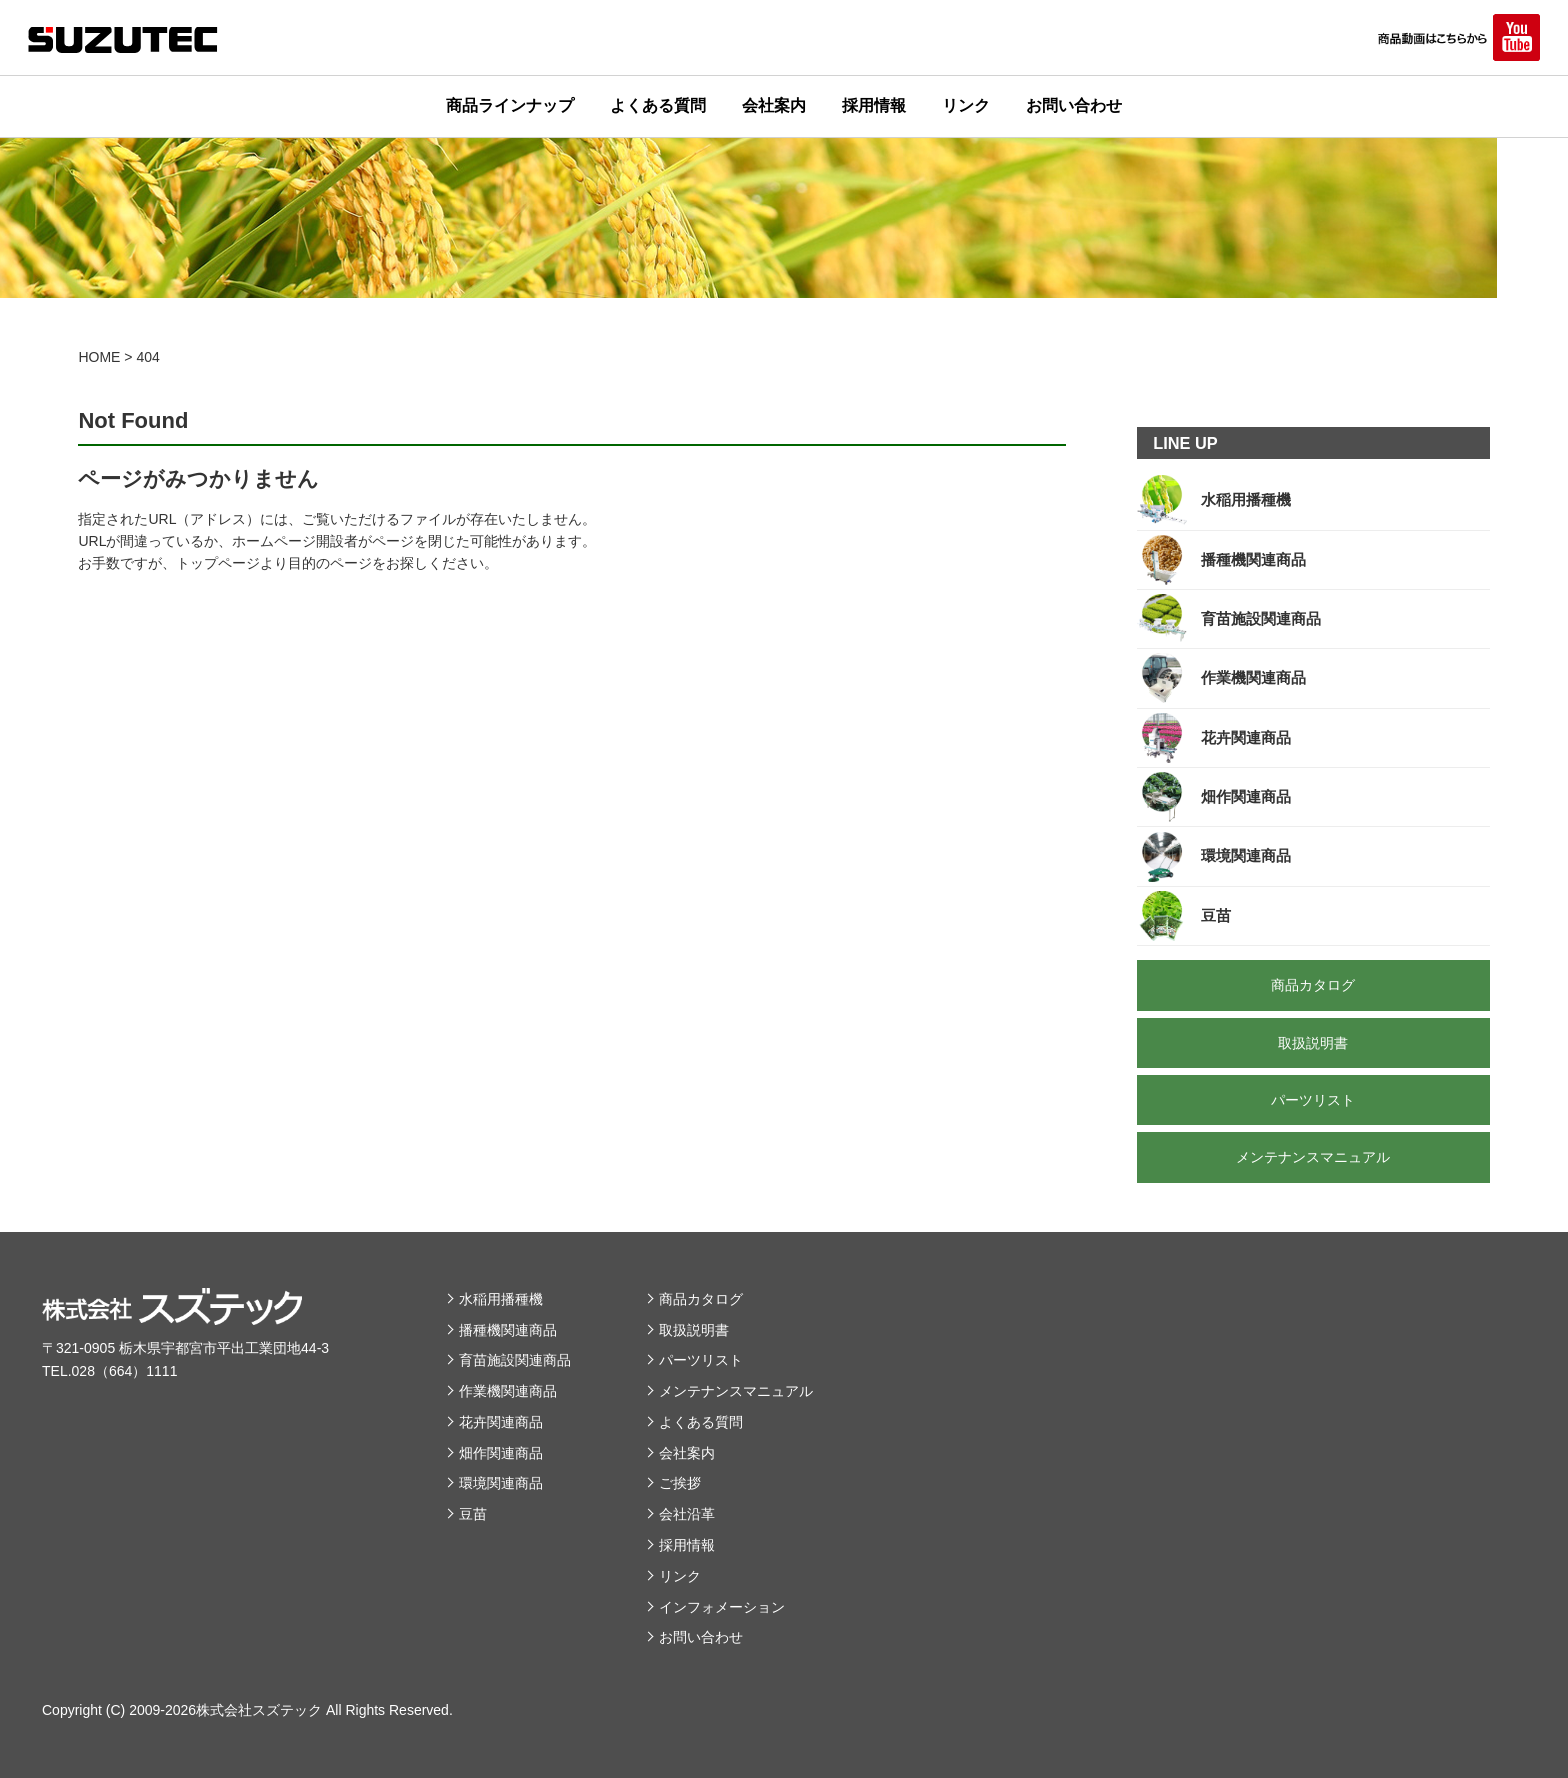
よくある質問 (658, 105)
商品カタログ (701, 1299)
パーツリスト (701, 1360)
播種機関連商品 (508, 1330)
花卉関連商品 (501, 1422)
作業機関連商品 (508, 1391)
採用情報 (874, 105)
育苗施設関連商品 (515, 1360)
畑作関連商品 (501, 1453)
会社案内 (774, 105)
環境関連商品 (501, 1483)
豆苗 (473, 1514)
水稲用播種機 (501, 1299)
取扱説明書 (694, 1330)
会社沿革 (687, 1514)
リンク (966, 105)
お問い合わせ (1074, 105)
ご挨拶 (680, 1483)
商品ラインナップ (510, 105)
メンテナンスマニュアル (736, 1391)
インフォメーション (722, 1607)
